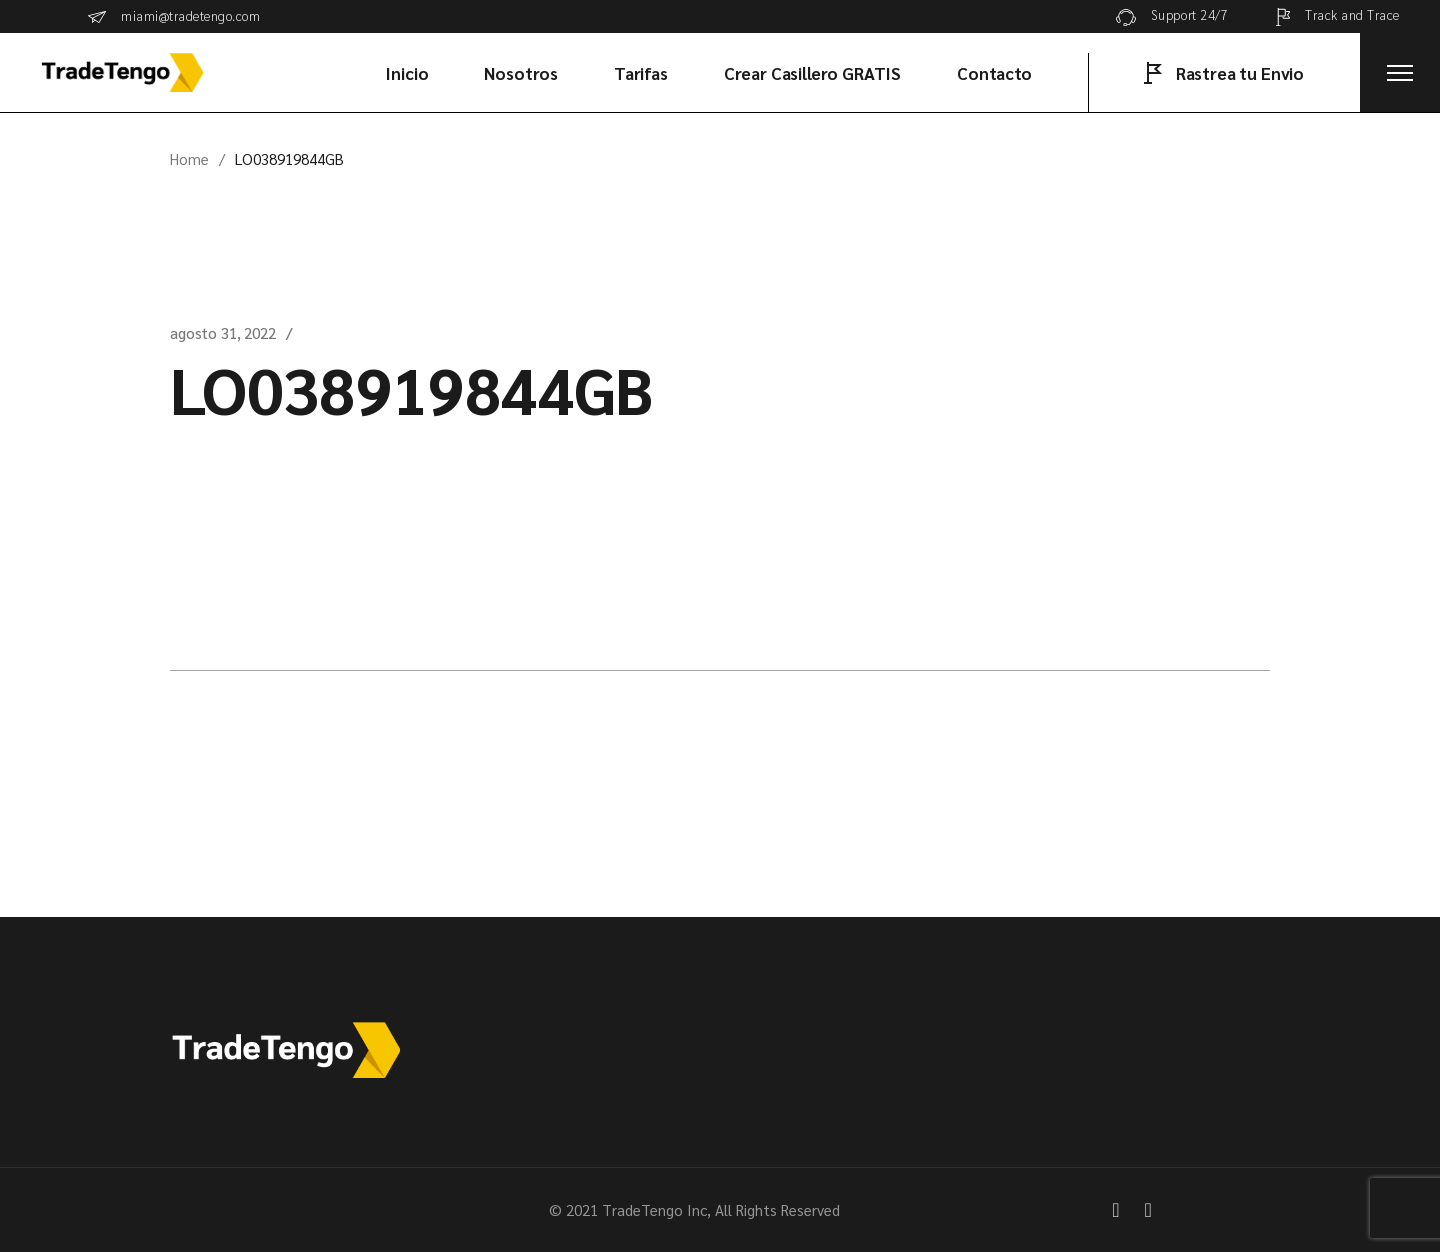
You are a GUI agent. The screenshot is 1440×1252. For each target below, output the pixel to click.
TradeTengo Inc (654, 1209)
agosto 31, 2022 (223, 332)
